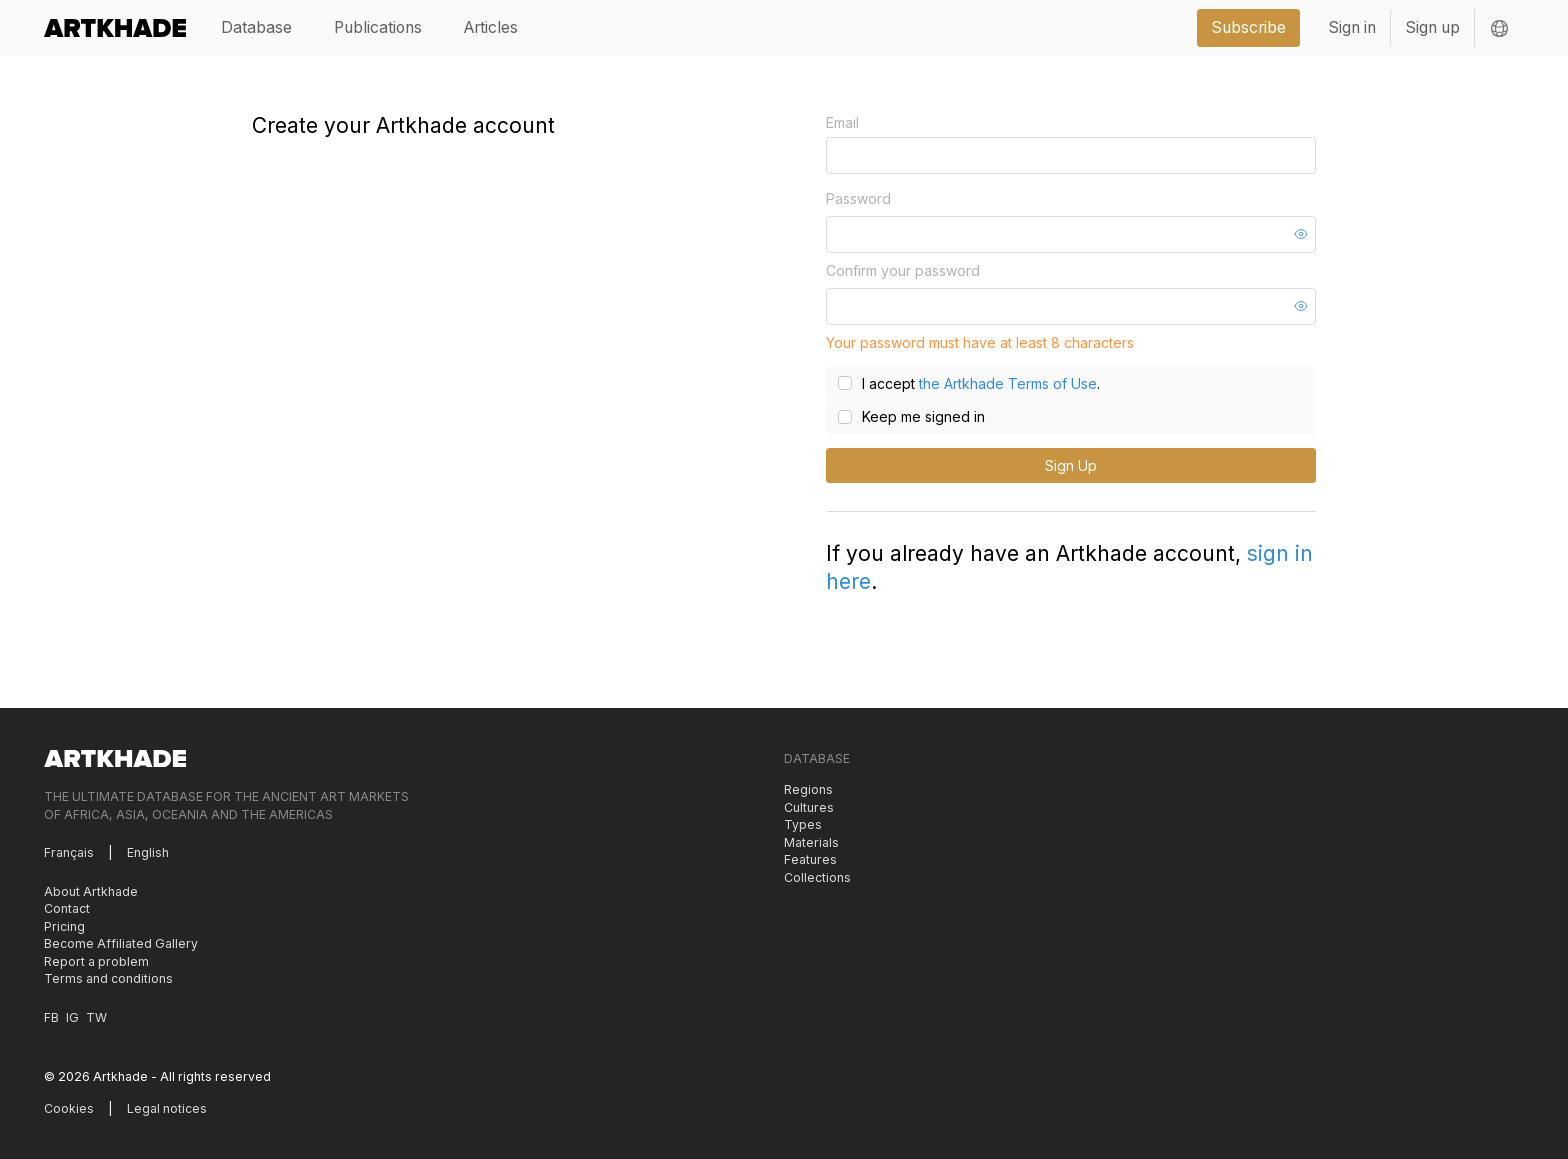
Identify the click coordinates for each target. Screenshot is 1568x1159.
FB (51, 1017)
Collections (817, 877)
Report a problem (96, 961)
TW (96, 1017)
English (148, 852)
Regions (808, 789)
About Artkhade (91, 891)
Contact (67, 908)
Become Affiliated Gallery (121, 943)
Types (803, 824)
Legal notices (167, 1108)
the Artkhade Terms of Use (1008, 383)
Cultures (809, 807)
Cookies (69, 1108)
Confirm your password (903, 270)
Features (810, 859)
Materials (811, 842)
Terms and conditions (108, 978)
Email (842, 122)
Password (858, 198)
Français (69, 852)
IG (72, 1017)
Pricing (64, 926)
